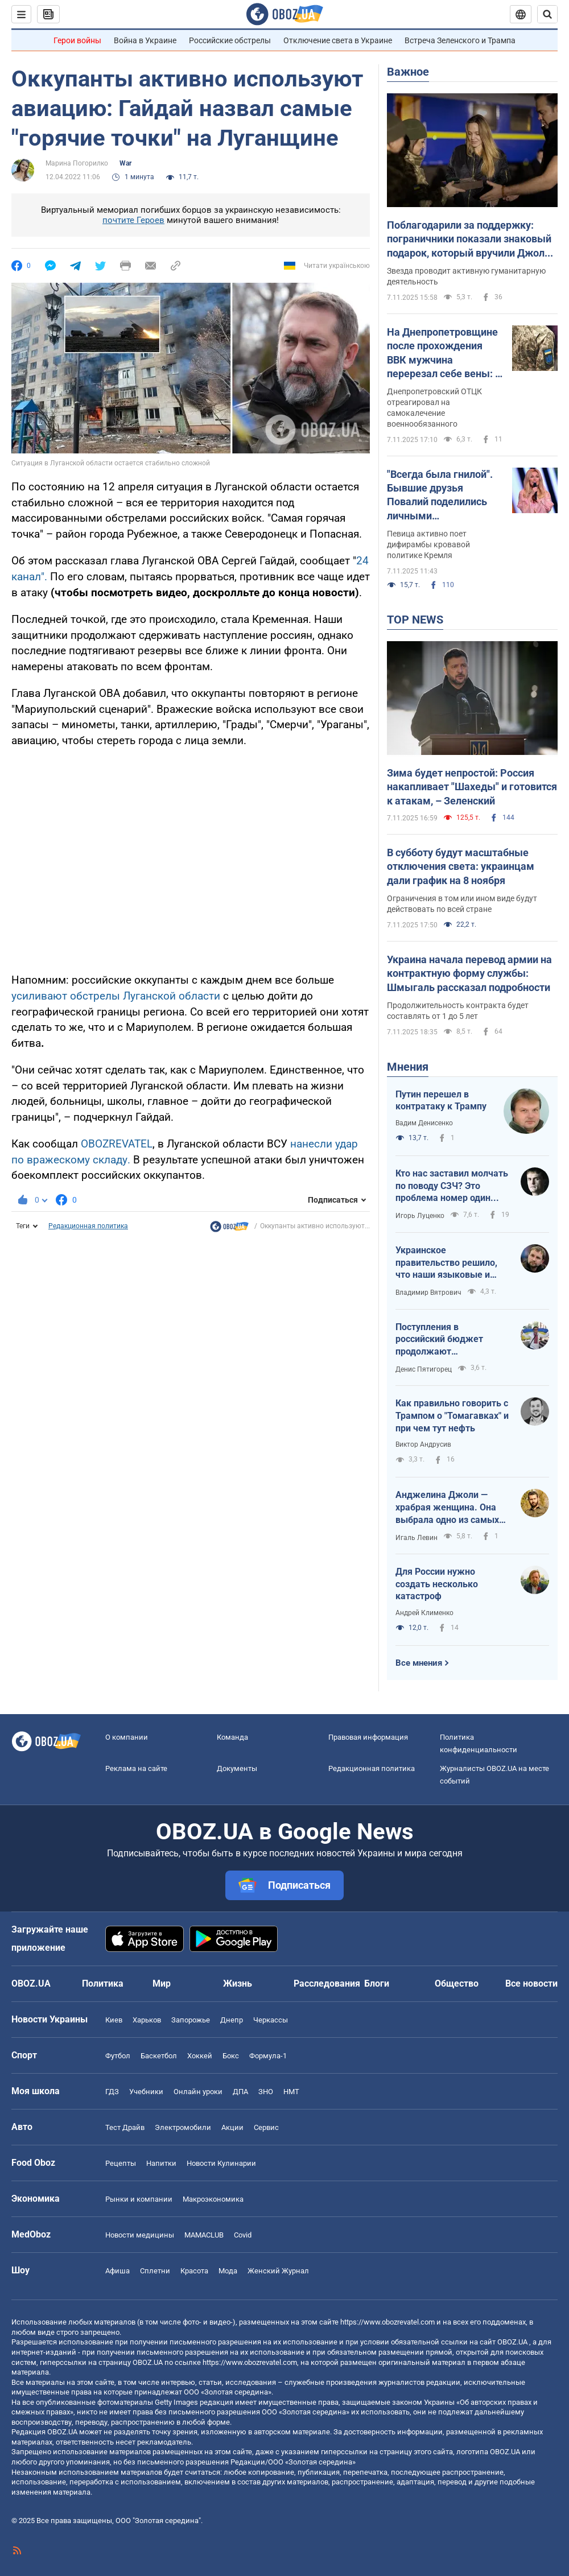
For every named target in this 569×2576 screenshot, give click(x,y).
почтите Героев (133, 220)
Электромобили (183, 2127)
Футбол (117, 2055)
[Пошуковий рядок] (547, 14)
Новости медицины (139, 2235)
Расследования (327, 1983)
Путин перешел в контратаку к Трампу (440, 1100)
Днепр (231, 2020)
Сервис (266, 2127)
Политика (102, 1983)
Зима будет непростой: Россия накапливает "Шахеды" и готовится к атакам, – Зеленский (472, 787)
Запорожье (190, 2020)
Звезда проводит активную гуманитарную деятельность (466, 276)
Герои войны (77, 40)
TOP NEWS (415, 619)
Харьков (147, 2020)
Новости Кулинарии (221, 2163)
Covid (242, 2235)
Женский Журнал (278, 2271)
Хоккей (199, 2055)
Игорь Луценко (419, 1216)
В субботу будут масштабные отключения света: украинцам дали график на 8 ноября (460, 866)
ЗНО (265, 2091)
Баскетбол (159, 2055)
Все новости (531, 1983)
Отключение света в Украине (337, 40)
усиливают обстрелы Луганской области (117, 995)
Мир (161, 1983)
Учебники (146, 2091)
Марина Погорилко (77, 163)
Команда (232, 1737)
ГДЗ (112, 2091)
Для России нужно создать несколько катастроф (436, 1583)
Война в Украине (145, 40)
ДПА (240, 2091)
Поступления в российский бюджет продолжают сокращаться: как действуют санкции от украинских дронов (443, 1340)
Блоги (376, 1983)
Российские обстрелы (230, 40)
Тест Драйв (125, 2127)
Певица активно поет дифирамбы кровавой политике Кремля (428, 544)
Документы (237, 1768)
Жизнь (237, 1983)
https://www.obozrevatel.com (387, 2322)
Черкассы (270, 2020)
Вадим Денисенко (424, 1123)
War (125, 163)
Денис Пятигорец (423, 1369)
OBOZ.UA (512, 2342)
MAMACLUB (204, 2235)
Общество (457, 1983)
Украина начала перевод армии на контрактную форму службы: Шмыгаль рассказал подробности (469, 973)
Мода (227, 2271)
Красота (194, 2271)
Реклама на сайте (136, 1768)
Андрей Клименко (424, 1613)
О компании (126, 1737)
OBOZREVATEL (116, 1143)
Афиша (117, 2271)
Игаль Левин (416, 1538)
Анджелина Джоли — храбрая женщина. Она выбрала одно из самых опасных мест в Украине (448, 1507)
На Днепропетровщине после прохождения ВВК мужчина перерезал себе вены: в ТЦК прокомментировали (444, 353)
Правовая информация (368, 1737)
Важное (408, 72)
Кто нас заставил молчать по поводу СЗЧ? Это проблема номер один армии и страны (451, 1186)
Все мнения (418, 1663)
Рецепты (120, 2163)
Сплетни (155, 2271)
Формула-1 (268, 2055)
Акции (232, 2127)
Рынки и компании (138, 2199)
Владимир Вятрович (428, 1293)
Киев (113, 2020)
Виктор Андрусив (423, 1444)
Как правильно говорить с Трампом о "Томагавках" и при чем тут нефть (452, 1415)
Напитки (161, 2163)
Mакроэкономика (213, 2199)
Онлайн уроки (198, 2091)
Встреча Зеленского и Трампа (460, 40)
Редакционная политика (88, 1226)
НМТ (291, 2091)
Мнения (407, 1067)
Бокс (230, 2055)
